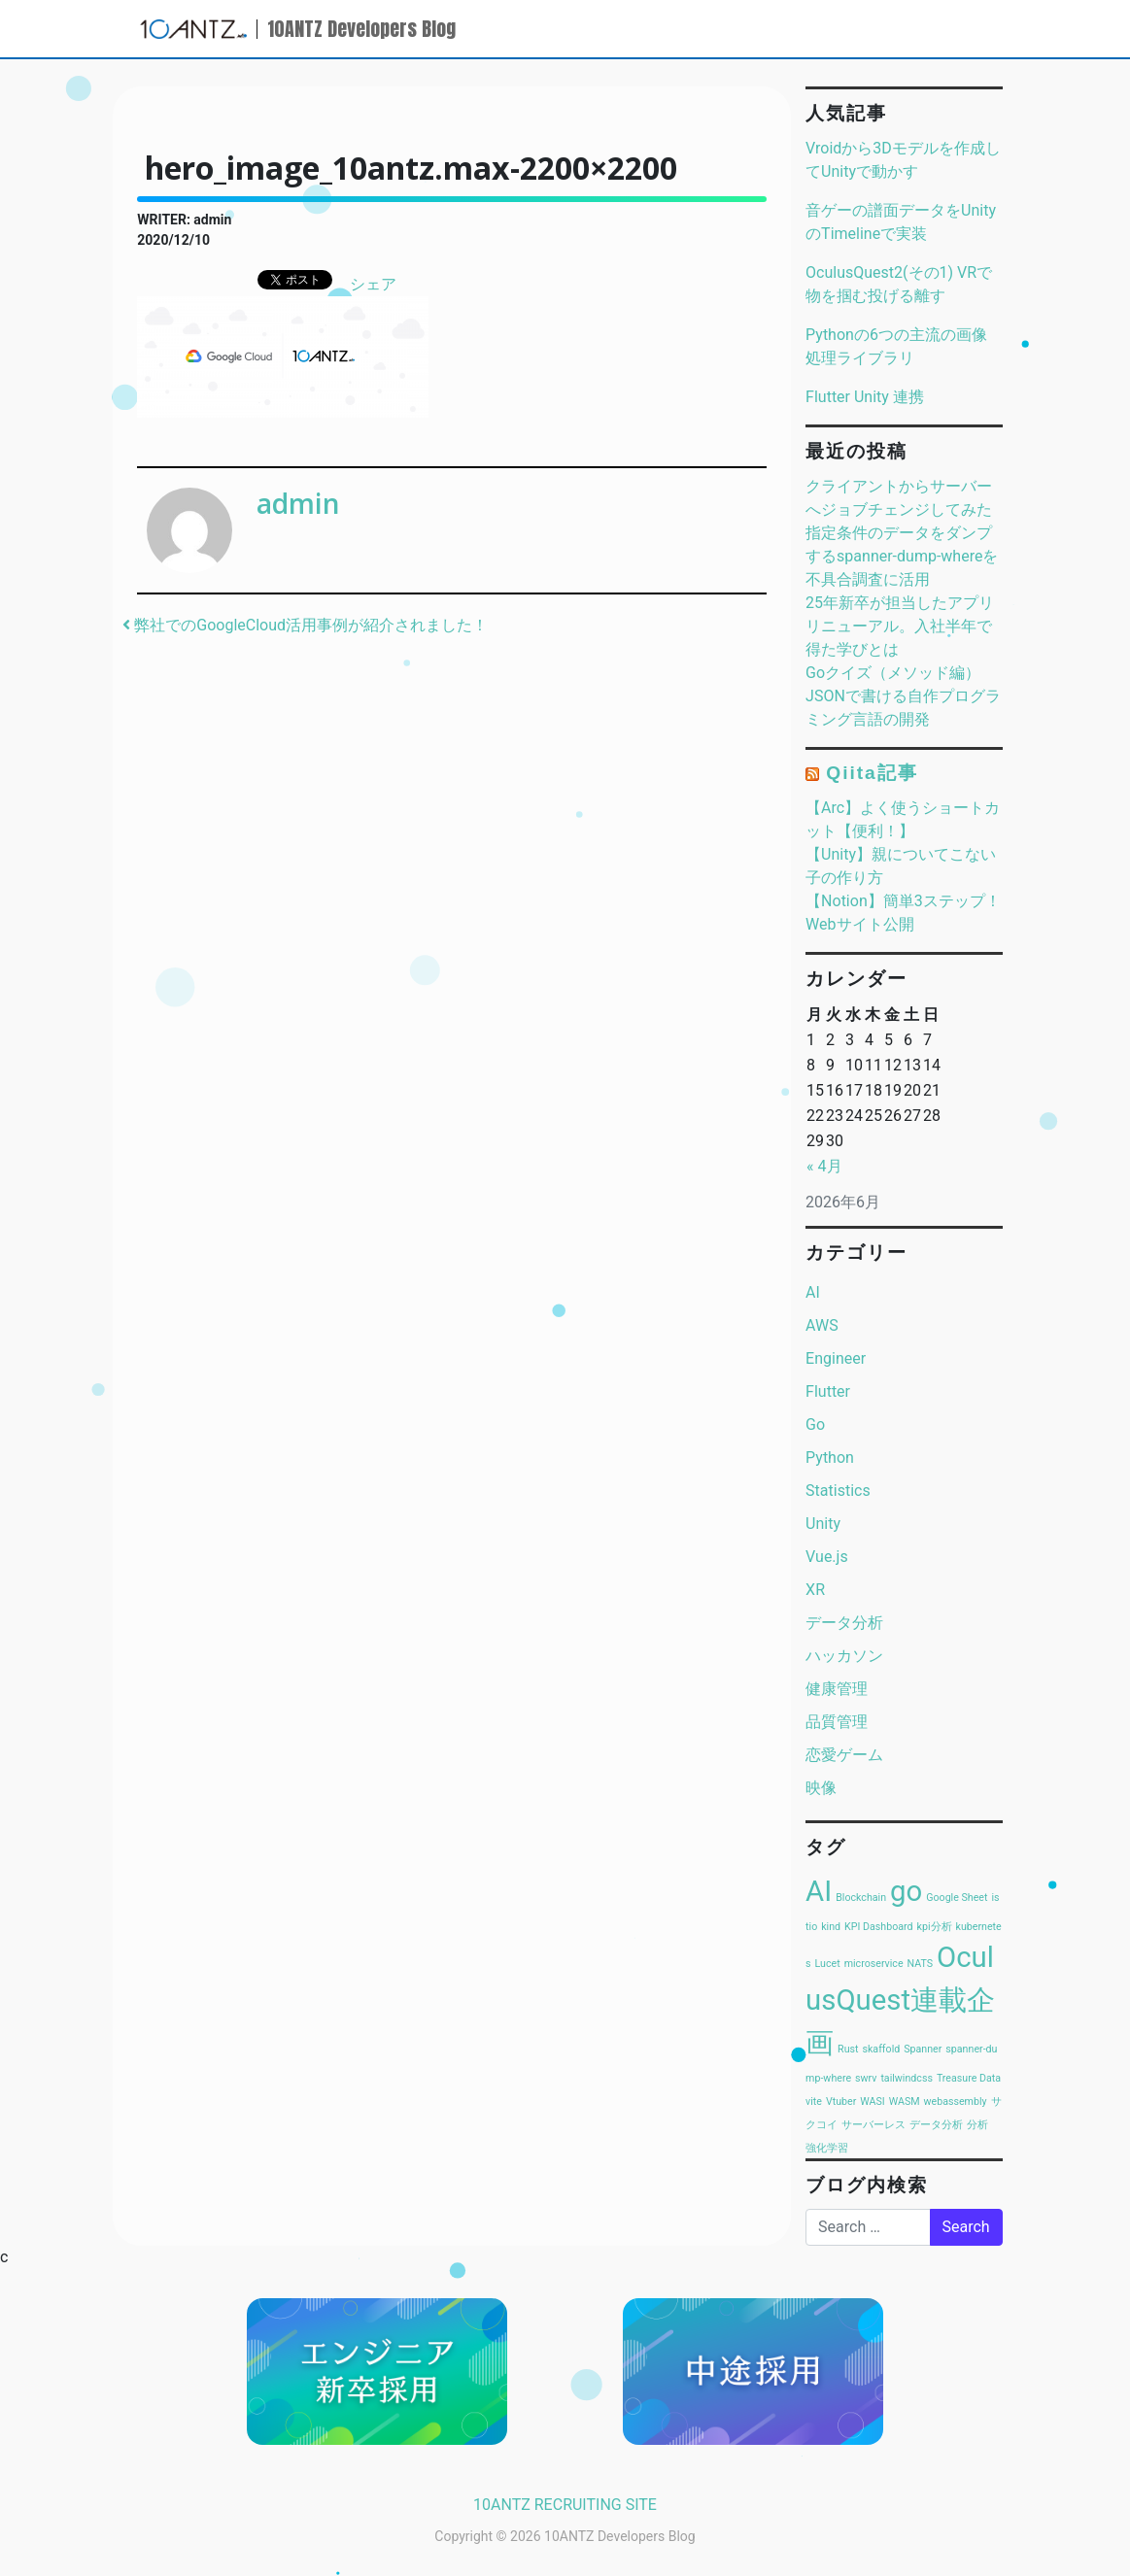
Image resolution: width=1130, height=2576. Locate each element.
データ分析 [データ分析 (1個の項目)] (936, 2124)
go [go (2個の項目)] (906, 1891)
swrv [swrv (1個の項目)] (865, 2078)
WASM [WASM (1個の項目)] (904, 2101)
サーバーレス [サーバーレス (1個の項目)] (873, 2124)
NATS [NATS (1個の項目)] (920, 1963)
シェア (373, 284)
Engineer (835, 1358)
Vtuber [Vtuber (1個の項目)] (841, 2101)
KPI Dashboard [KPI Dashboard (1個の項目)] (878, 1926)
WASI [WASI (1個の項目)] (872, 2101)
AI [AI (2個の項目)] (818, 1891)
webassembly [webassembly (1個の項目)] (955, 2101)
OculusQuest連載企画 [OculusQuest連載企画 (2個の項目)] (900, 2000)
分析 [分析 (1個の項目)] (977, 2124)
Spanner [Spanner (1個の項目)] (923, 2049)
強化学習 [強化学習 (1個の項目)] (826, 2148)
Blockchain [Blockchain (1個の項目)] (861, 1897)
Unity (822, 1523)
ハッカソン (844, 1655)
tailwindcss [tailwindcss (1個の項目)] (906, 2078)
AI (812, 1292)
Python (829, 1457)
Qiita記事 (871, 773)
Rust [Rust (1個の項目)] (848, 2049)
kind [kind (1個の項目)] (830, 1926)
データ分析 (844, 1622)
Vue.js (826, 1556)
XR (815, 1589)
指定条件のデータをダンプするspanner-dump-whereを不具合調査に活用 (901, 556)
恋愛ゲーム (844, 1755)
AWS (822, 1325)
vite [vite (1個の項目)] (813, 2101)
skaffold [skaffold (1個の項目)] (881, 2049)
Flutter (827, 1391)
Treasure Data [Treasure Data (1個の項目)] (969, 2078)
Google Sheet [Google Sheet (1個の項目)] (956, 1897)
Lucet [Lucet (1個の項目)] (827, 1963)
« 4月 (823, 1166)
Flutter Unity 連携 (864, 397)
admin (298, 503)
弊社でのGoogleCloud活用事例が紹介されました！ (305, 625)
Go (815, 1424)
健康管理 (836, 1688)
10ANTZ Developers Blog (361, 29)
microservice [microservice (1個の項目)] (874, 1963)
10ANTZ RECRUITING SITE (565, 2504)
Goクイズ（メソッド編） (892, 672)
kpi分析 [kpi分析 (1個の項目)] (934, 1926)
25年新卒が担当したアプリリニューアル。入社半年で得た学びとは (899, 626)
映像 (821, 1788)
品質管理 (836, 1721)
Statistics (838, 1490)
